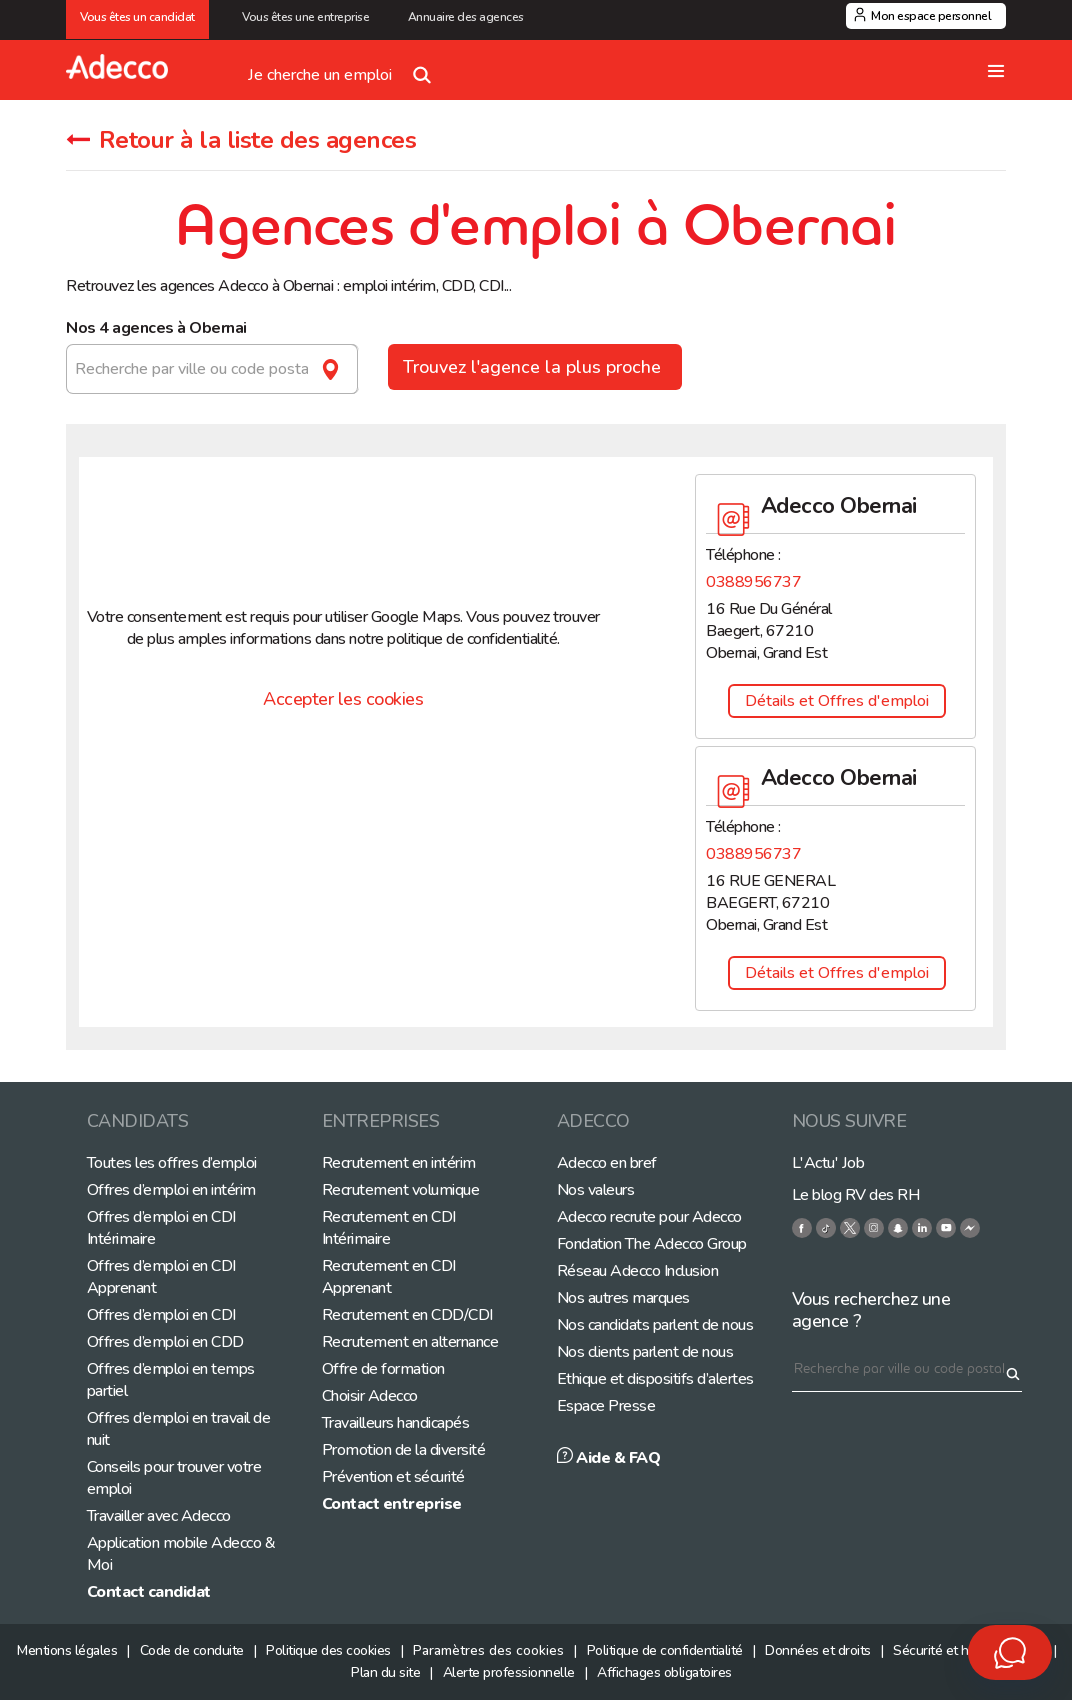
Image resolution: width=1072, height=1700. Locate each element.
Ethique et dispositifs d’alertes (655, 1379)
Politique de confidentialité (665, 1650)
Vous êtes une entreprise (308, 17)
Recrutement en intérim (399, 1163)
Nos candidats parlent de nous (655, 1325)
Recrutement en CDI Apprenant (389, 1277)
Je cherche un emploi (344, 67)
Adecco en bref (607, 1163)
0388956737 (753, 582)
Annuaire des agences (466, 17)
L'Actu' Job (828, 1163)
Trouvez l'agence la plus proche (534, 367)
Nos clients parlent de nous (645, 1352)
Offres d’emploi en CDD (165, 1342)
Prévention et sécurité (393, 1477)
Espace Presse (606, 1406)
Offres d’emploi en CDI (161, 1315)
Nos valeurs (596, 1190)
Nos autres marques (623, 1298)
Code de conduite (192, 1650)
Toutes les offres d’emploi (172, 1163)
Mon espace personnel (931, 16)
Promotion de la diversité (404, 1450)
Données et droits (818, 1650)
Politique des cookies (328, 1650)
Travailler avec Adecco (159, 1516)
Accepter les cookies (343, 699)
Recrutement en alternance (410, 1342)
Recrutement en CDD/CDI (407, 1315)
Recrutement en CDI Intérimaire (389, 1228)
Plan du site (385, 1672)
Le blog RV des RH (856, 1195)
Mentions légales (67, 1650)
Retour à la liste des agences (241, 140)
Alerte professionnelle (509, 1672)
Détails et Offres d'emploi (837, 701)
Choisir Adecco (370, 1396)
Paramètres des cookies (488, 1650)
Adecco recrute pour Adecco (649, 1217)
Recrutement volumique (401, 1190)
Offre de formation (383, 1369)
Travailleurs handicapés (396, 1423)
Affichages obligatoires (664, 1672)
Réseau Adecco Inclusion (638, 1271)
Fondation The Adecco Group (652, 1244)
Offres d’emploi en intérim (171, 1190)
